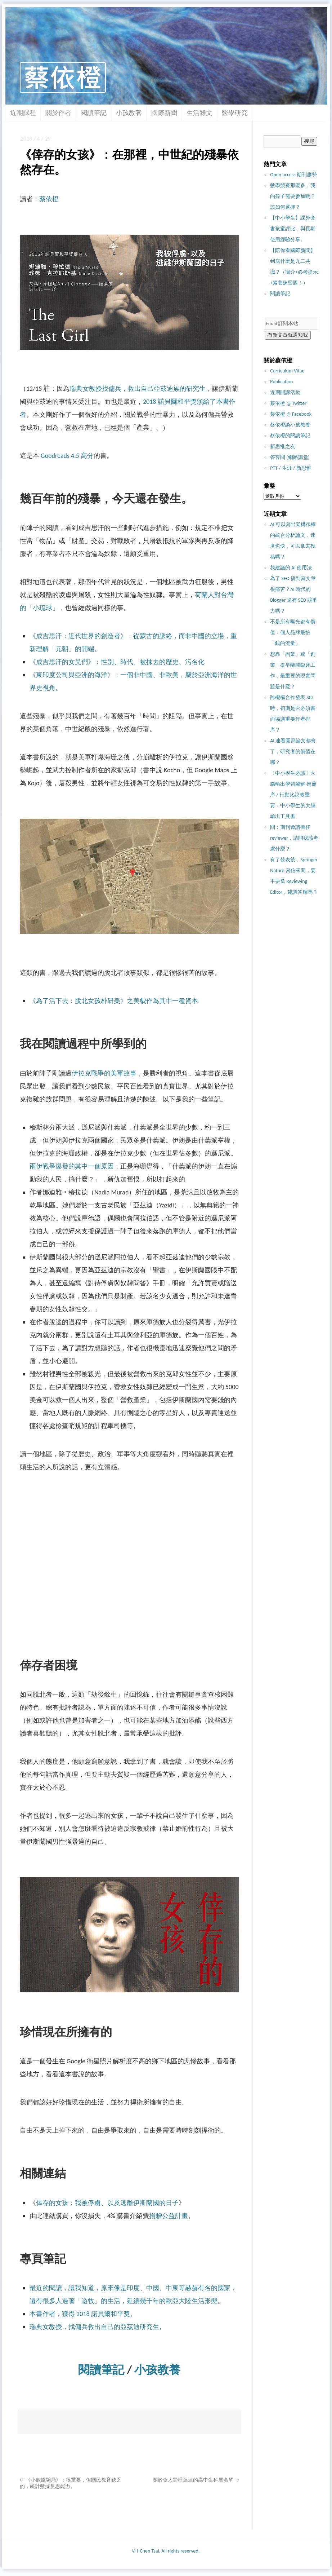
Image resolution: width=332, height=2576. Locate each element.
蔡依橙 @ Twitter (288, 403)
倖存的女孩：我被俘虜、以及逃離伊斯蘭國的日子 (107, 2203)
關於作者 (58, 113)
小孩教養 (129, 113)
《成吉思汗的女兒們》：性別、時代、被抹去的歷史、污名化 (117, 662)
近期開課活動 (285, 392)
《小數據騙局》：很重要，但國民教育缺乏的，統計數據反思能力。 (70, 2483)
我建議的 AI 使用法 (291, 568)
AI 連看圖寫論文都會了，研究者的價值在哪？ (293, 751)
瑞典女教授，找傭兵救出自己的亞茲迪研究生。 (98, 2327)
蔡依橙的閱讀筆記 (290, 436)
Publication (281, 382)
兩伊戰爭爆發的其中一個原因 (72, 1166)
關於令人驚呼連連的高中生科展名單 (196, 2480)
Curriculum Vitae (287, 371)
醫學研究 (235, 113)
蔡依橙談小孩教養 (290, 425)
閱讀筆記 (94, 113)
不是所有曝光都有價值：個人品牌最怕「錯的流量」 (292, 632)
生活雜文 (199, 113)
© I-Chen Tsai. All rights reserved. (166, 2551)
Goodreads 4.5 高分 (67, 456)
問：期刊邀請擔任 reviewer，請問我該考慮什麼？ (294, 838)
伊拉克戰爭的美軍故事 (104, 1073)
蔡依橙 (49, 199)
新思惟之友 (282, 446)
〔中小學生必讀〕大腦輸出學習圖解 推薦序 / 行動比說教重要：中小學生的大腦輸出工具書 (293, 794)
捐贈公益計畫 (168, 2216)
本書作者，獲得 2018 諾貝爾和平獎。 (83, 2314)
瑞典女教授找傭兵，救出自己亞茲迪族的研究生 (137, 389)
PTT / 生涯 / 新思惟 (290, 468)
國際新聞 (164, 113)
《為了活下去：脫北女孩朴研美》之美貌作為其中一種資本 (114, 1001)
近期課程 (23, 113)
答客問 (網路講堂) (290, 457)
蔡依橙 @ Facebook (290, 414)
